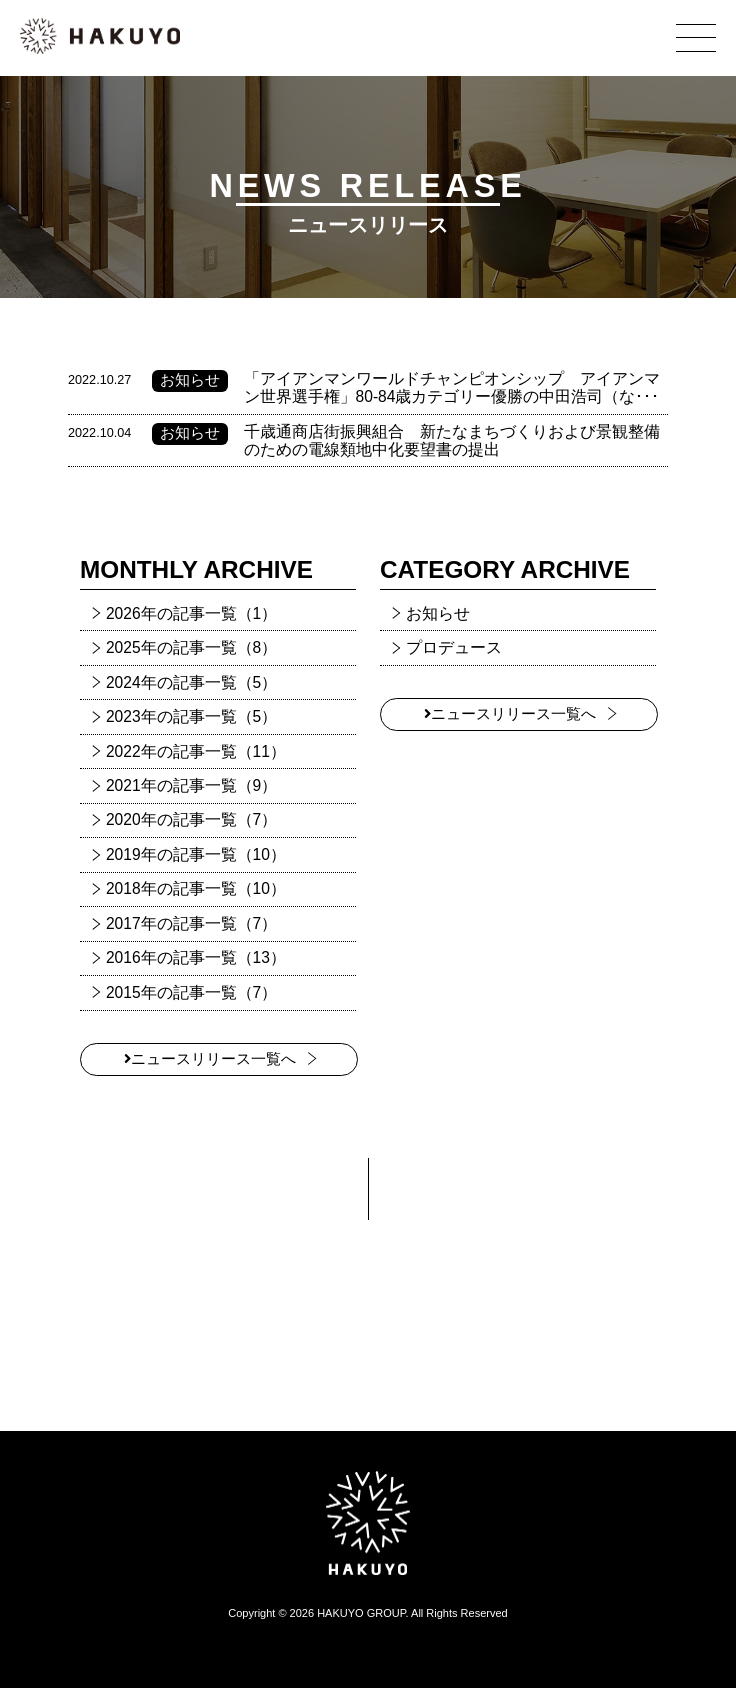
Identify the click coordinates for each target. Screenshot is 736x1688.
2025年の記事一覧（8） (191, 647)
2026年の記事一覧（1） (191, 613)
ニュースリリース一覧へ (210, 1059)
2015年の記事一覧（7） (191, 992)
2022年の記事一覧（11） (196, 751)
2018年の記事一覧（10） (196, 888)
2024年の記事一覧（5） (191, 682)
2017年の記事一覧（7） (191, 923)
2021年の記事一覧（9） (191, 785)
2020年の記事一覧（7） (191, 819)
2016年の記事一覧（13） (196, 957)
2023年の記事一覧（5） (191, 716)
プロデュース (454, 647)
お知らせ (438, 613)
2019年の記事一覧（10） (196, 854)
